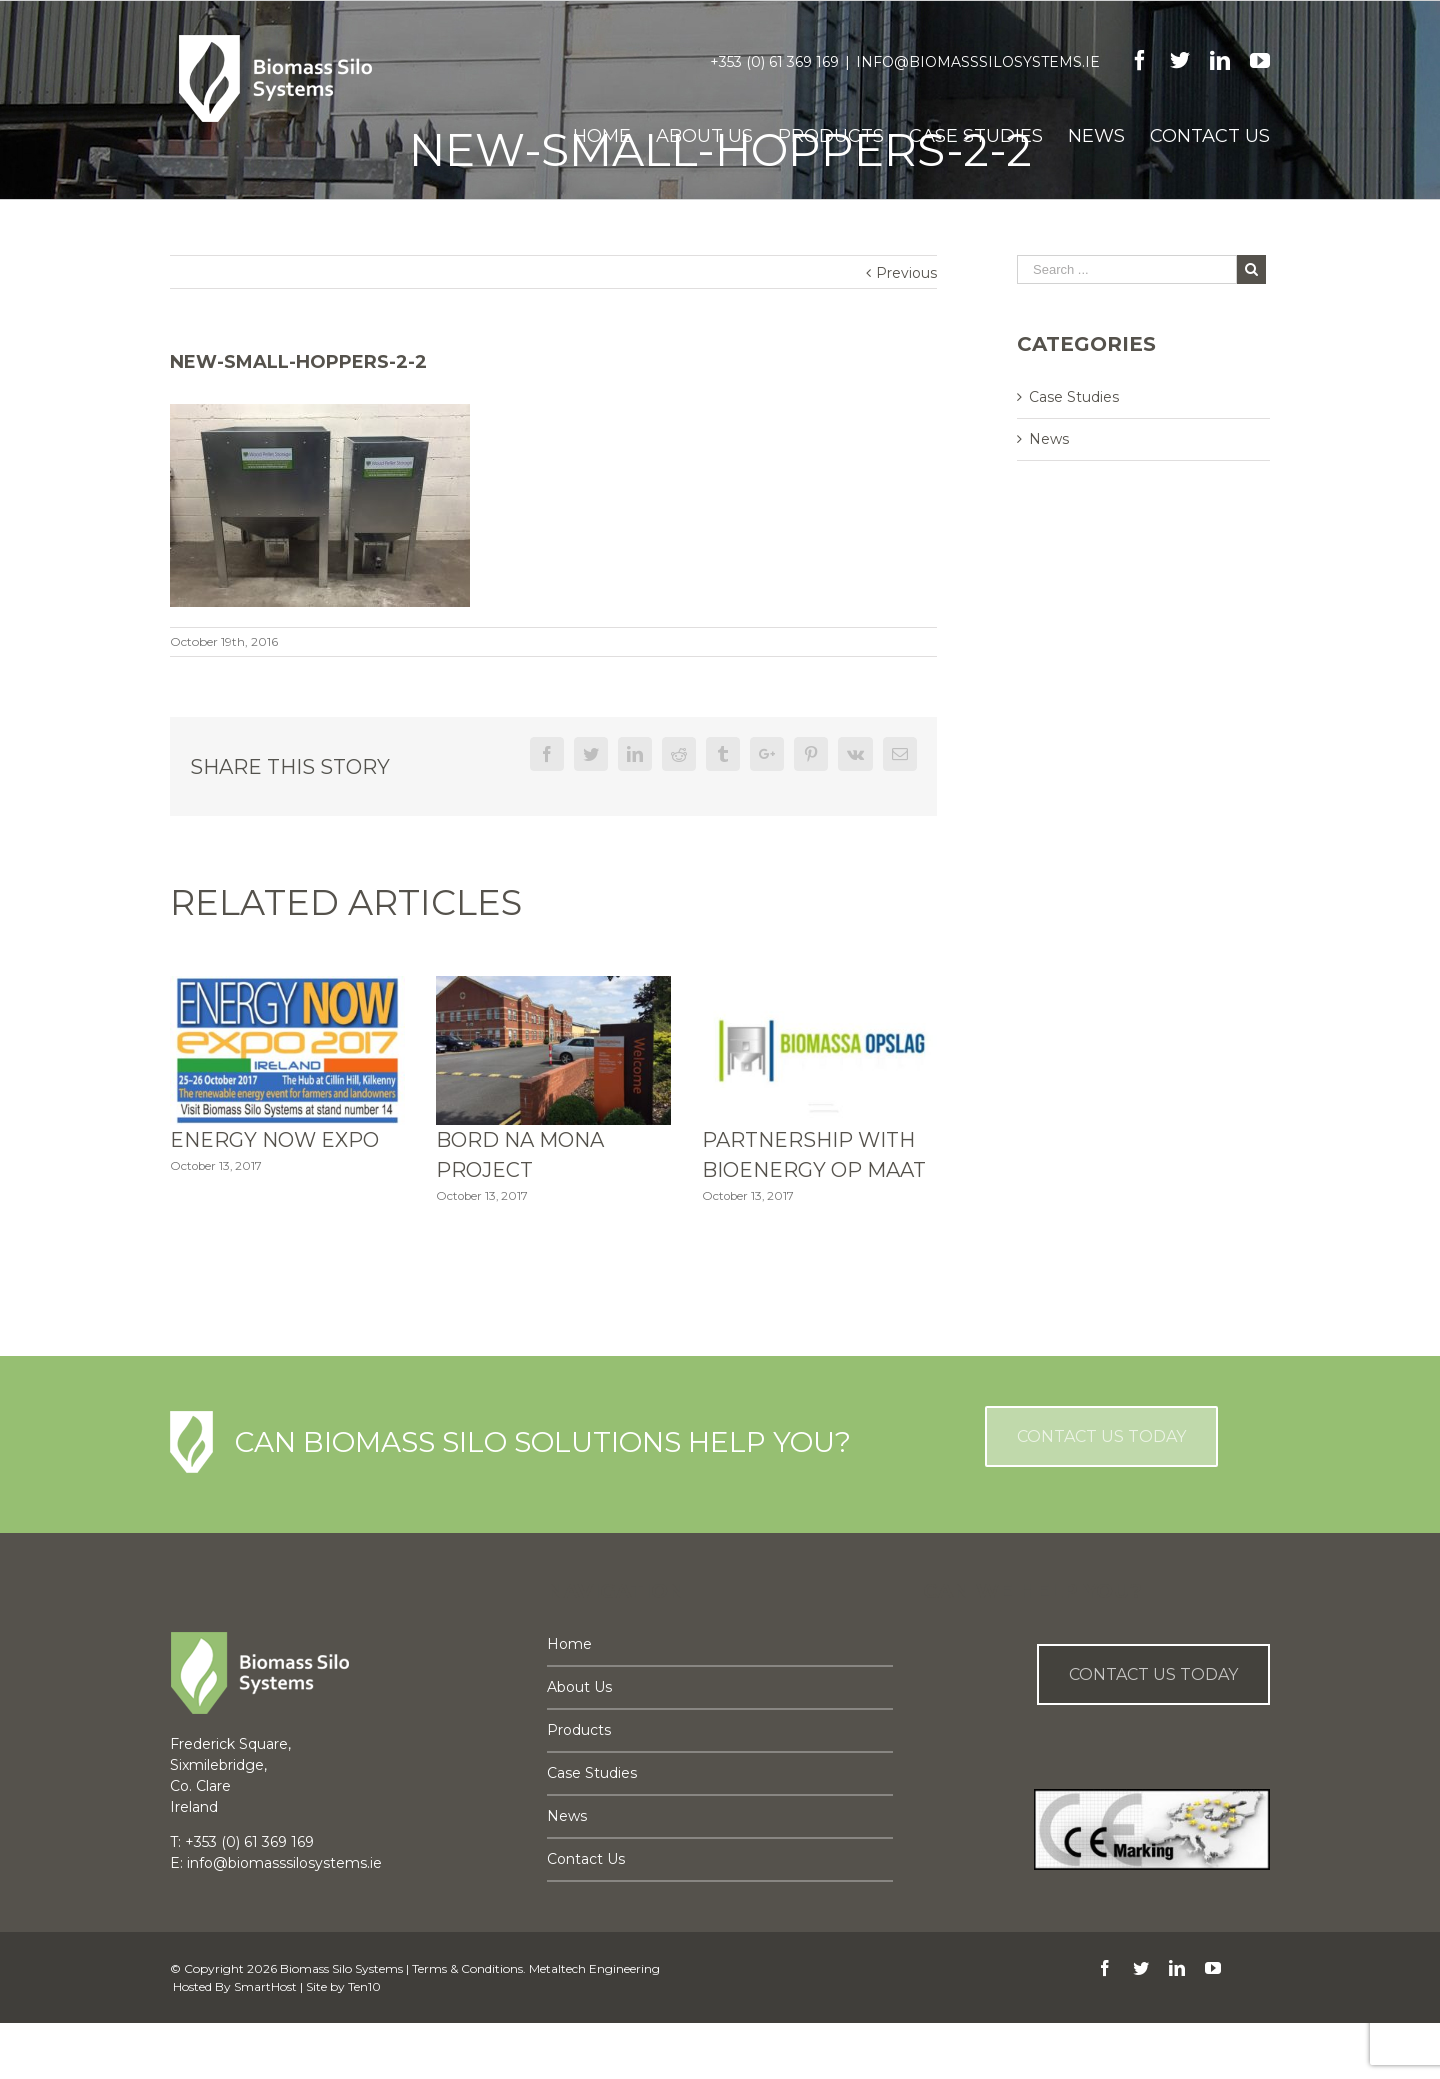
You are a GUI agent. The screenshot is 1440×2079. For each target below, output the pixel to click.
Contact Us (586, 1859)
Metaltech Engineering (594, 1968)
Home (569, 1644)
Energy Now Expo (274, 1140)
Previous (906, 273)
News (1049, 439)
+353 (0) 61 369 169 (774, 62)
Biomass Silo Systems (341, 1968)
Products (579, 1730)
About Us (579, 1687)
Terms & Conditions (467, 1968)
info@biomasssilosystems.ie (978, 62)
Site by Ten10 (343, 1986)
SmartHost (265, 1986)
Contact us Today (1153, 1674)
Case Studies (1074, 397)
